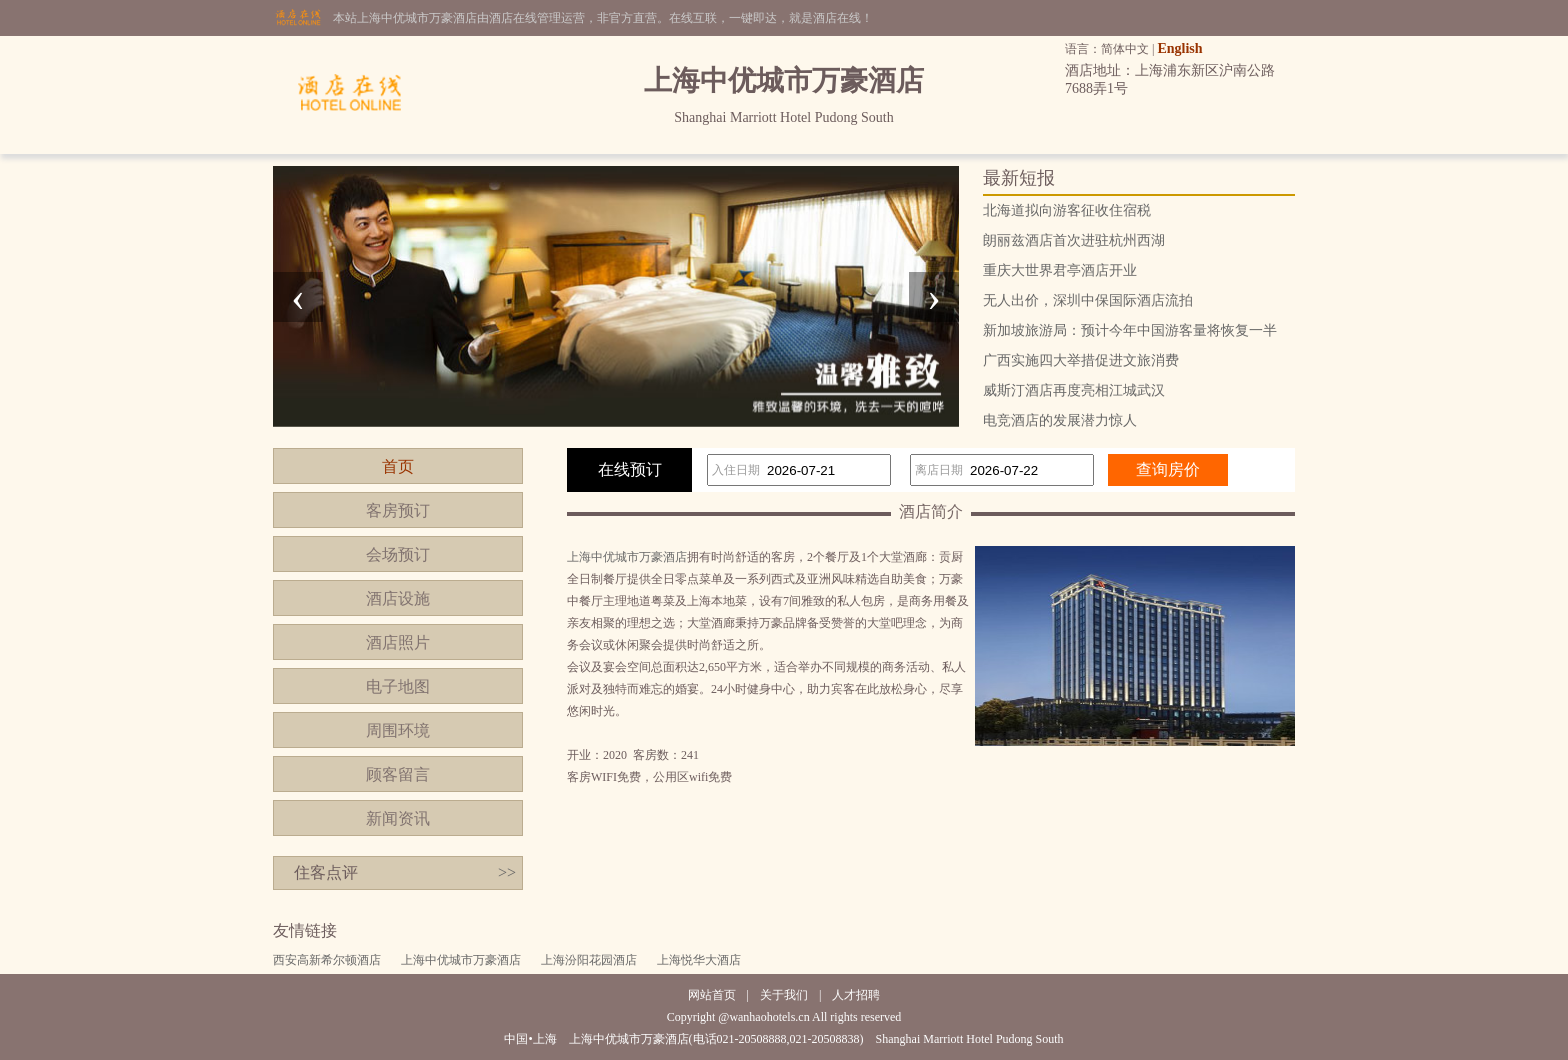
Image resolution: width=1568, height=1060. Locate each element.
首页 (398, 466)
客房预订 (398, 510)
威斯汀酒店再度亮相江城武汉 (1074, 390)
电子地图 (398, 686)
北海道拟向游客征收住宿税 (1067, 210)
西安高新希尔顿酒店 (327, 960)
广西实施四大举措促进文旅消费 (1081, 360)
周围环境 (398, 730)
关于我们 (784, 995)
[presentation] (298, 297)
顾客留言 (398, 774)
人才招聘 (856, 995)
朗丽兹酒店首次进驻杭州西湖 (1074, 240)
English (1179, 48)
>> (507, 872)
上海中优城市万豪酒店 (627, 557)
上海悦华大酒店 (699, 960)
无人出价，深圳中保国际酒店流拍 (1088, 300)
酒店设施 (398, 598)
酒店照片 (398, 642)
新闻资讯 (398, 818)
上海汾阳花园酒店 (589, 960)
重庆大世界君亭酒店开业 (1060, 270)
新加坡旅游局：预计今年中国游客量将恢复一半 (1130, 330)
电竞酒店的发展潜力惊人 (1060, 420)
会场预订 (398, 554)
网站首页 (712, 995)
